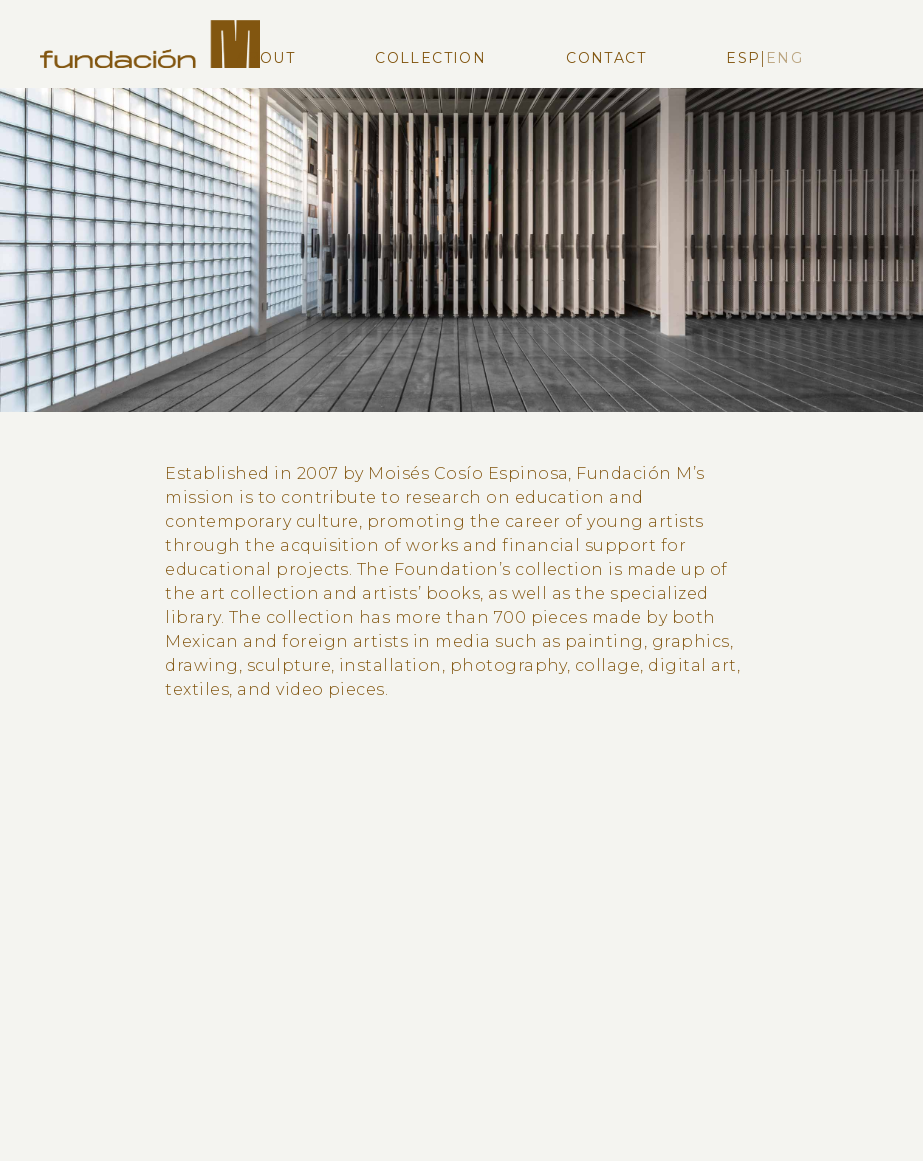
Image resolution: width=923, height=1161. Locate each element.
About (265, 58)
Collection (430, 58)
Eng (784, 58)
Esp (743, 58)
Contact (606, 58)
